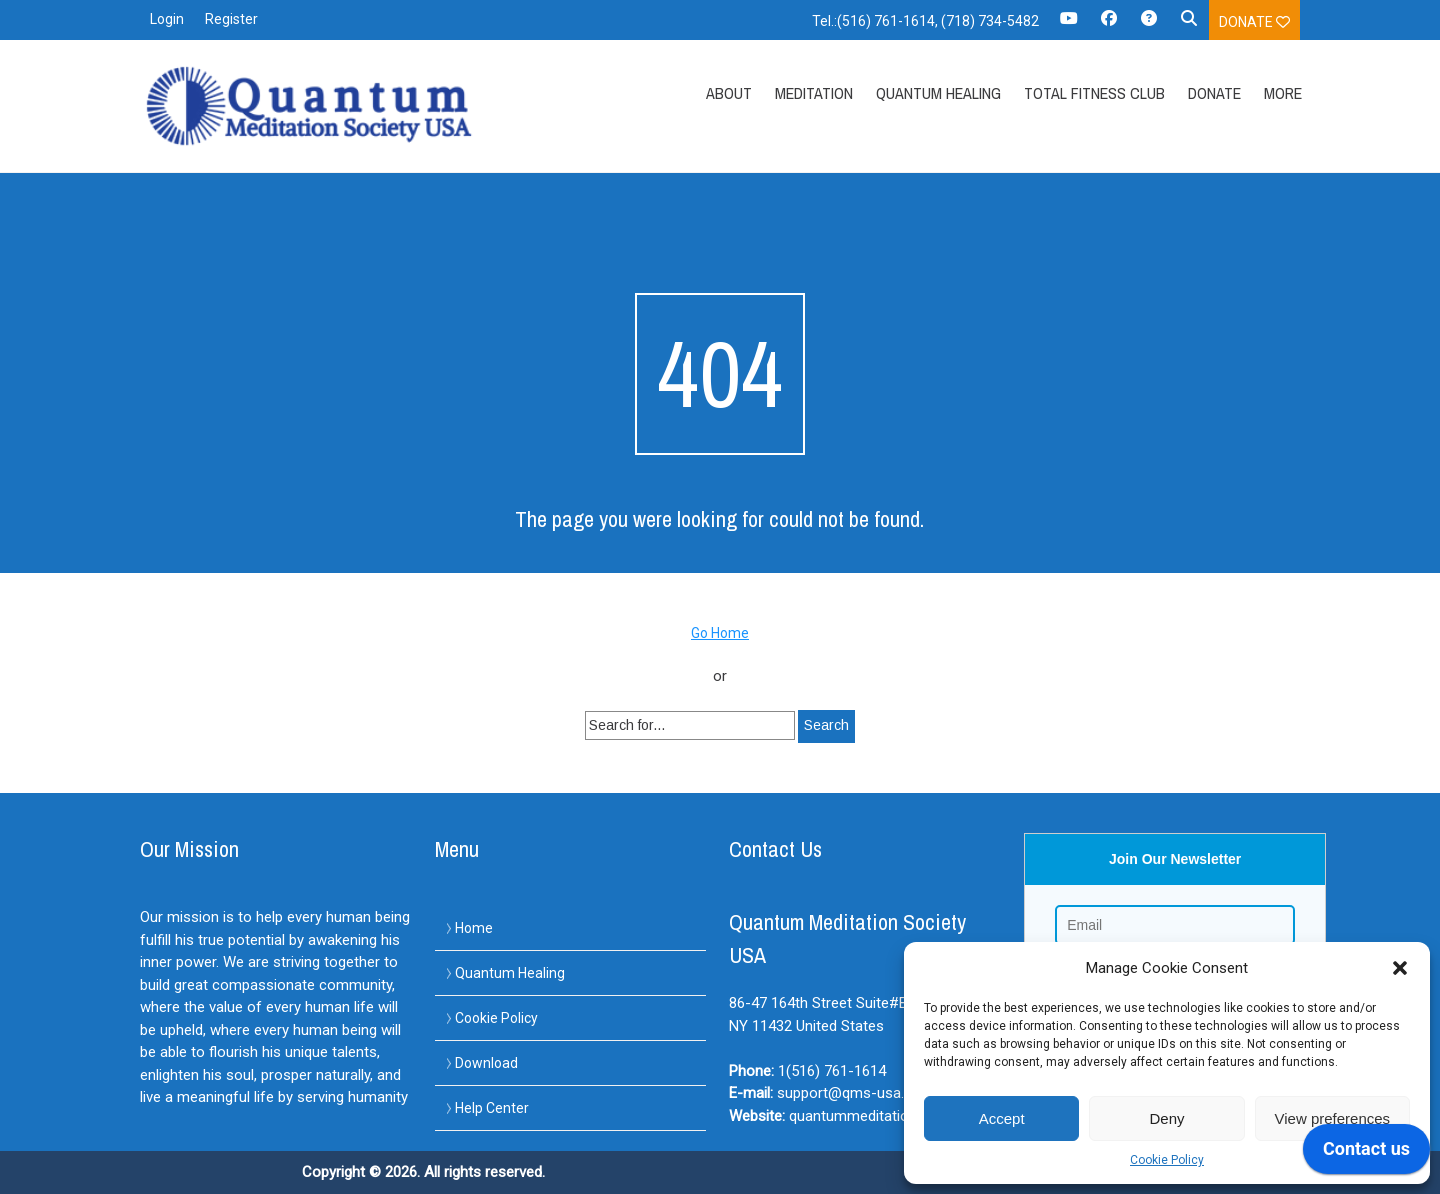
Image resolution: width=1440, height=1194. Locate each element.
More (1283, 93)
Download (486, 1063)
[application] (1366, 1154)
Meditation (814, 93)
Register (231, 19)
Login (167, 19)
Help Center (492, 1108)
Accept (1002, 1118)
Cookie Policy (1167, 1160)
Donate (1254, 22)
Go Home (720, 633)
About (729, 93)
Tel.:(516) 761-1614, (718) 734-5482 (925, 21)
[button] (1400, 968)
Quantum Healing (938, 93)
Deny (1166, 1118)
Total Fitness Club (1094, 93)
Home (474, 928)
